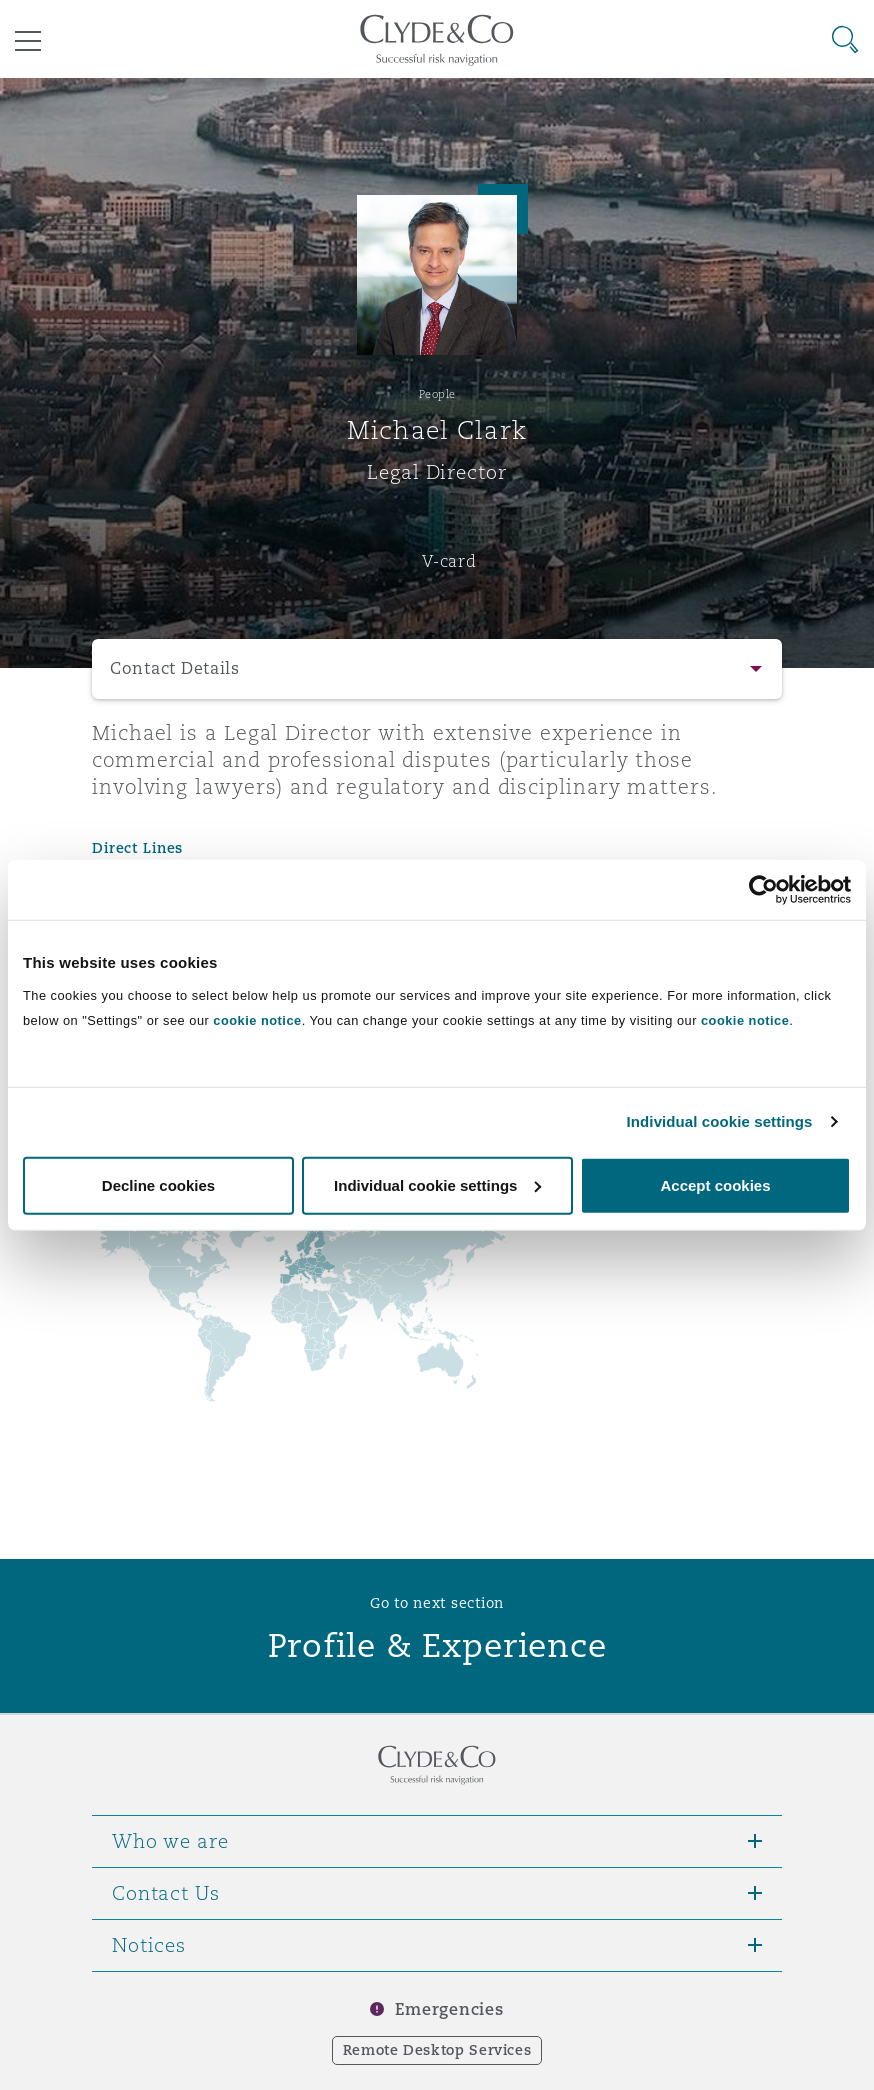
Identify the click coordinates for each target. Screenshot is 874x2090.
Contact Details (175, 668)
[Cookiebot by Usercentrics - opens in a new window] (763, 890)
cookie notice (257, 1019)
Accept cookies (715, 1184)
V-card (449, 561)
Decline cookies (158, 1184)
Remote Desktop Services (437, 2050)
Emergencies (449, 2009)
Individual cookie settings (720, 1121)
